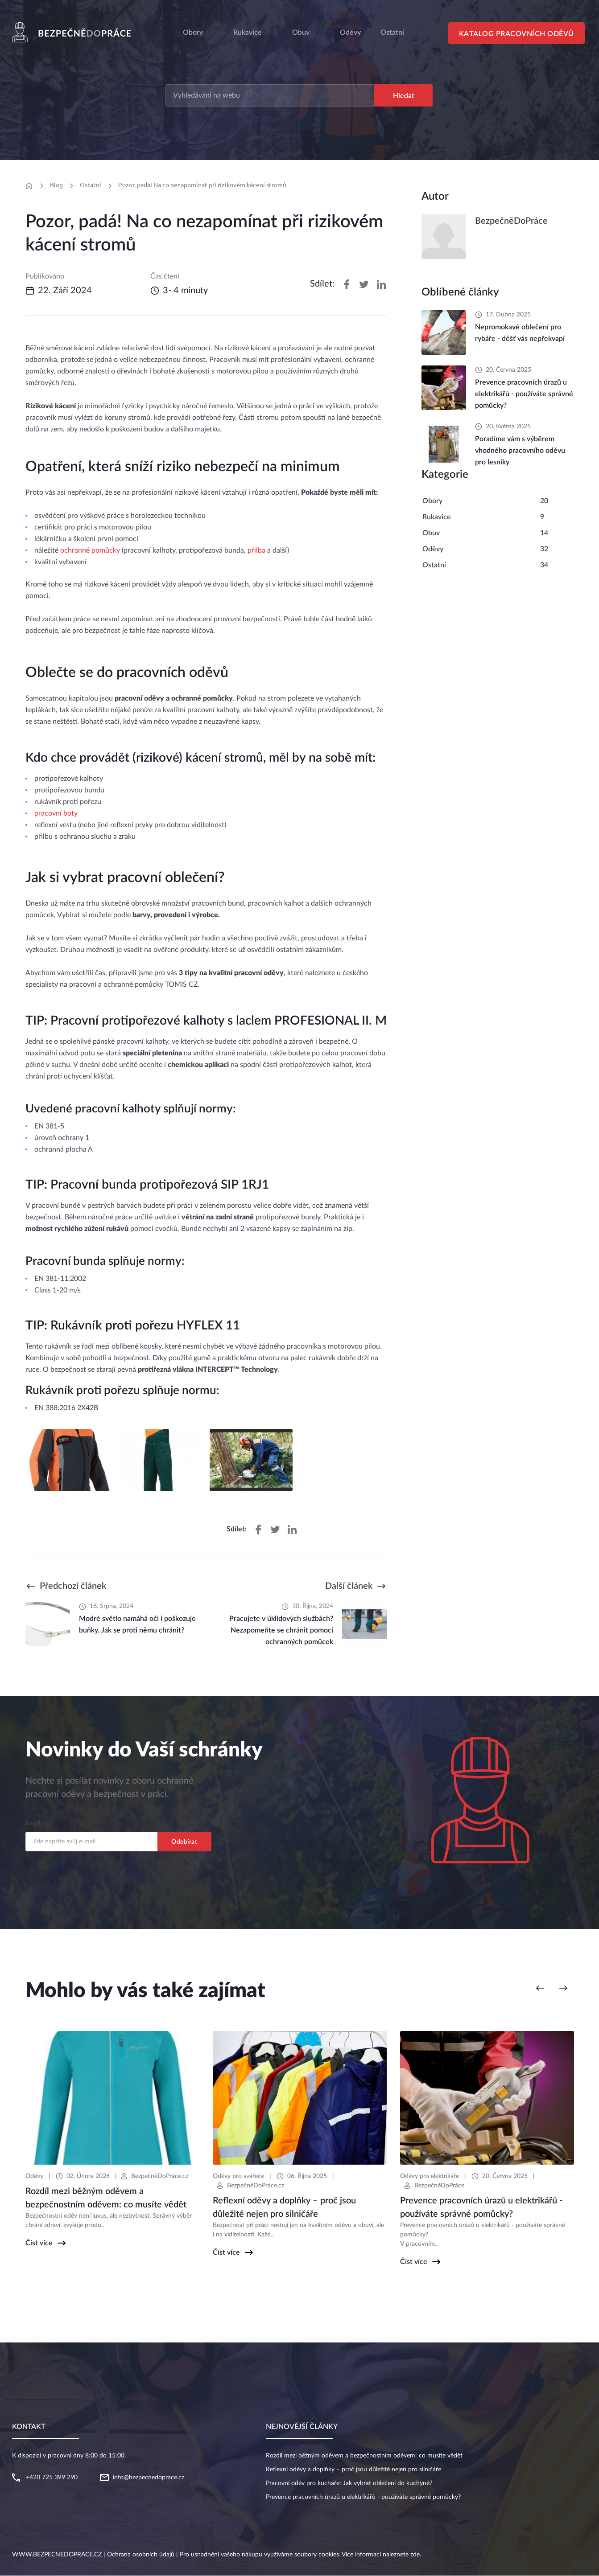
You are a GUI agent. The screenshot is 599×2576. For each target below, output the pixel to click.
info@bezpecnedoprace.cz (148, 2478)
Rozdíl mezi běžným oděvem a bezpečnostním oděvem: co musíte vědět (364, 2456)
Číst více (39, 2243)
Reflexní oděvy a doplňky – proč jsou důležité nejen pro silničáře (353, 2470)
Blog (56, 185)
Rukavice (247, 32)
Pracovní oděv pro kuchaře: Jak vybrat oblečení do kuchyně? (349, 2484)
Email (32, 1824)
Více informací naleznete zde (381, 2555)
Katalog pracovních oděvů (517, 34)
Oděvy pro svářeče (238, 2177)
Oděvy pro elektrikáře (429, 2177)
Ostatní (90, 185)
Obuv (301, 32)
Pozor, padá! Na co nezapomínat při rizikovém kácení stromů (202, 185)
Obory (193, 32)
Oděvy (432, 549)
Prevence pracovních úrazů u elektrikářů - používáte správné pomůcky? (363, 2497)
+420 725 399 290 (52, 2478)
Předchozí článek (73, 1586)
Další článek (348, 1586)
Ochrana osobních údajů (140, 2555)
